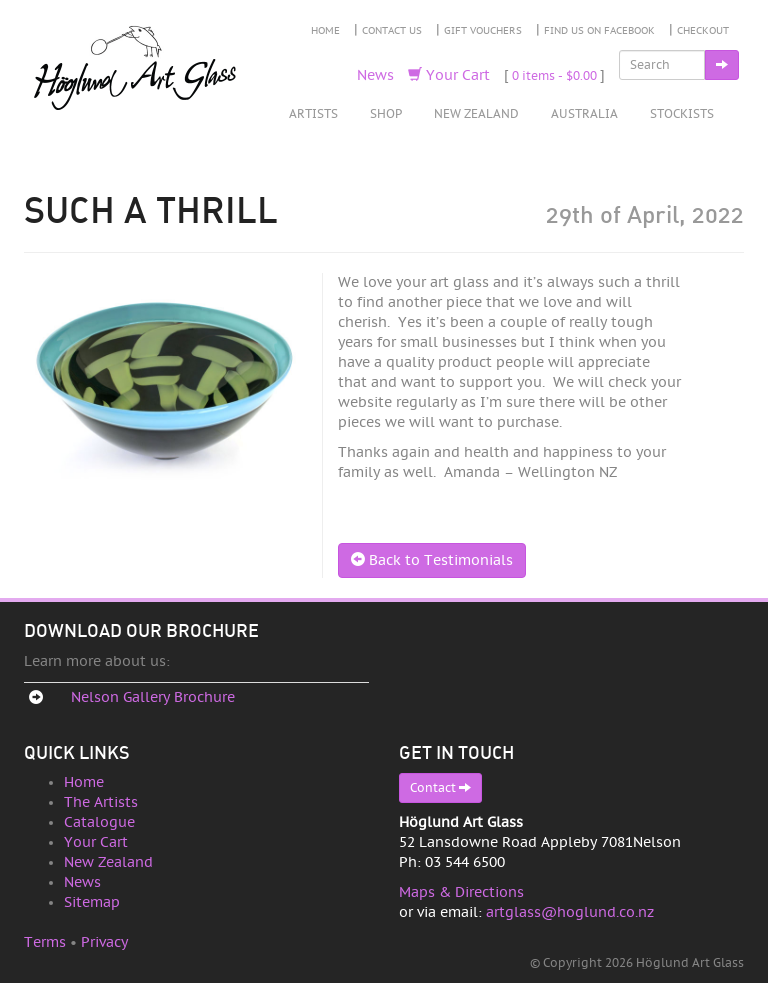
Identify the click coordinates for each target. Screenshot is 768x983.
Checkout (703, 31)
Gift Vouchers (483, 31)
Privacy (104, 942)
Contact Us (392, 31)
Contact (440, 787)
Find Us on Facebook (599, 31)
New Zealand (476, 114)
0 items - (554, 76)
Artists (313, 114)
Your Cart (449, 75)
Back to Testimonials (432, 560)
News (375, 75)
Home (325, 31)
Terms (45, 942)
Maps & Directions (461, 892)
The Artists (101, 802)
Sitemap (92, 902)
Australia (584, 114)
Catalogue (99, 822)
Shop (386, 114)
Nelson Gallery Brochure (153, 697)
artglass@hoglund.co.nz (570, 912)
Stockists (682, 114)
